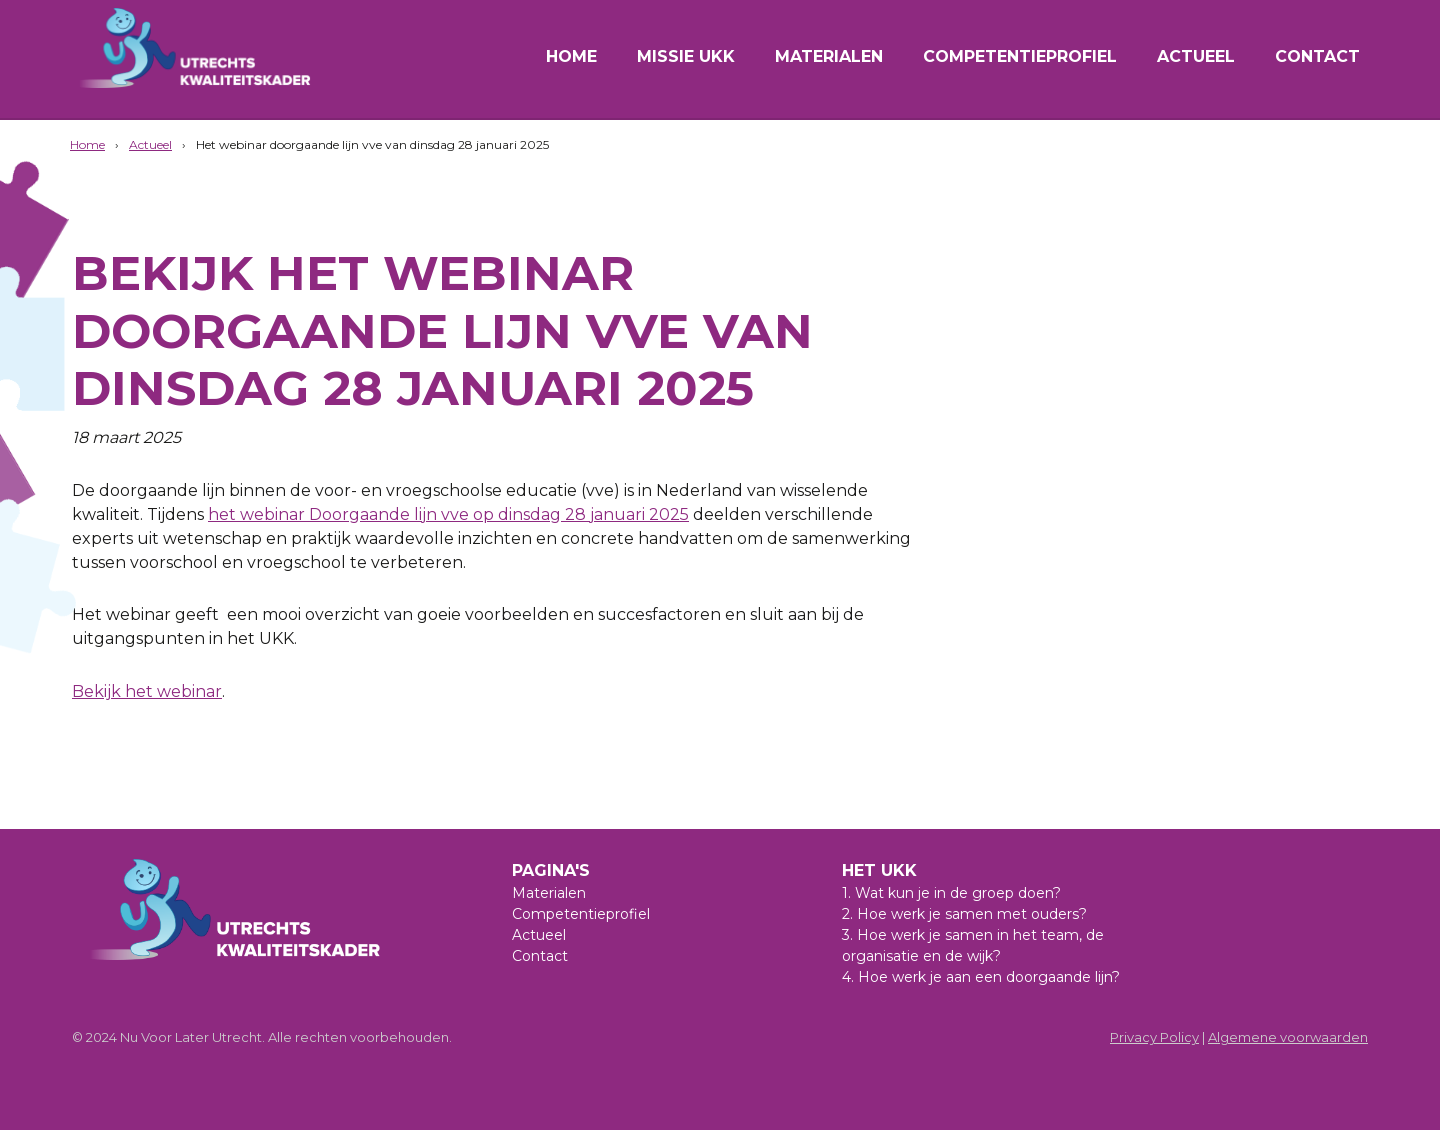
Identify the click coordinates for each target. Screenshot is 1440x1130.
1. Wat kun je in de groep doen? (951, 893)
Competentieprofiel (1020, 56)
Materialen (829, 56)
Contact (1317, 56)
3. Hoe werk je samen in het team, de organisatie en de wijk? (973, 945)
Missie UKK (686, 56)
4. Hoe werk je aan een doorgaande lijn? (981, 977)
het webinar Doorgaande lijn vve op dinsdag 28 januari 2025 (448, 514)
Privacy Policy (1154, 1037)
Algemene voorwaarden (1288, 1037)
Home (571, 56)
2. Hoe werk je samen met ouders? (964, 914)
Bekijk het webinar (147, 691)
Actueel (1196, 56)
